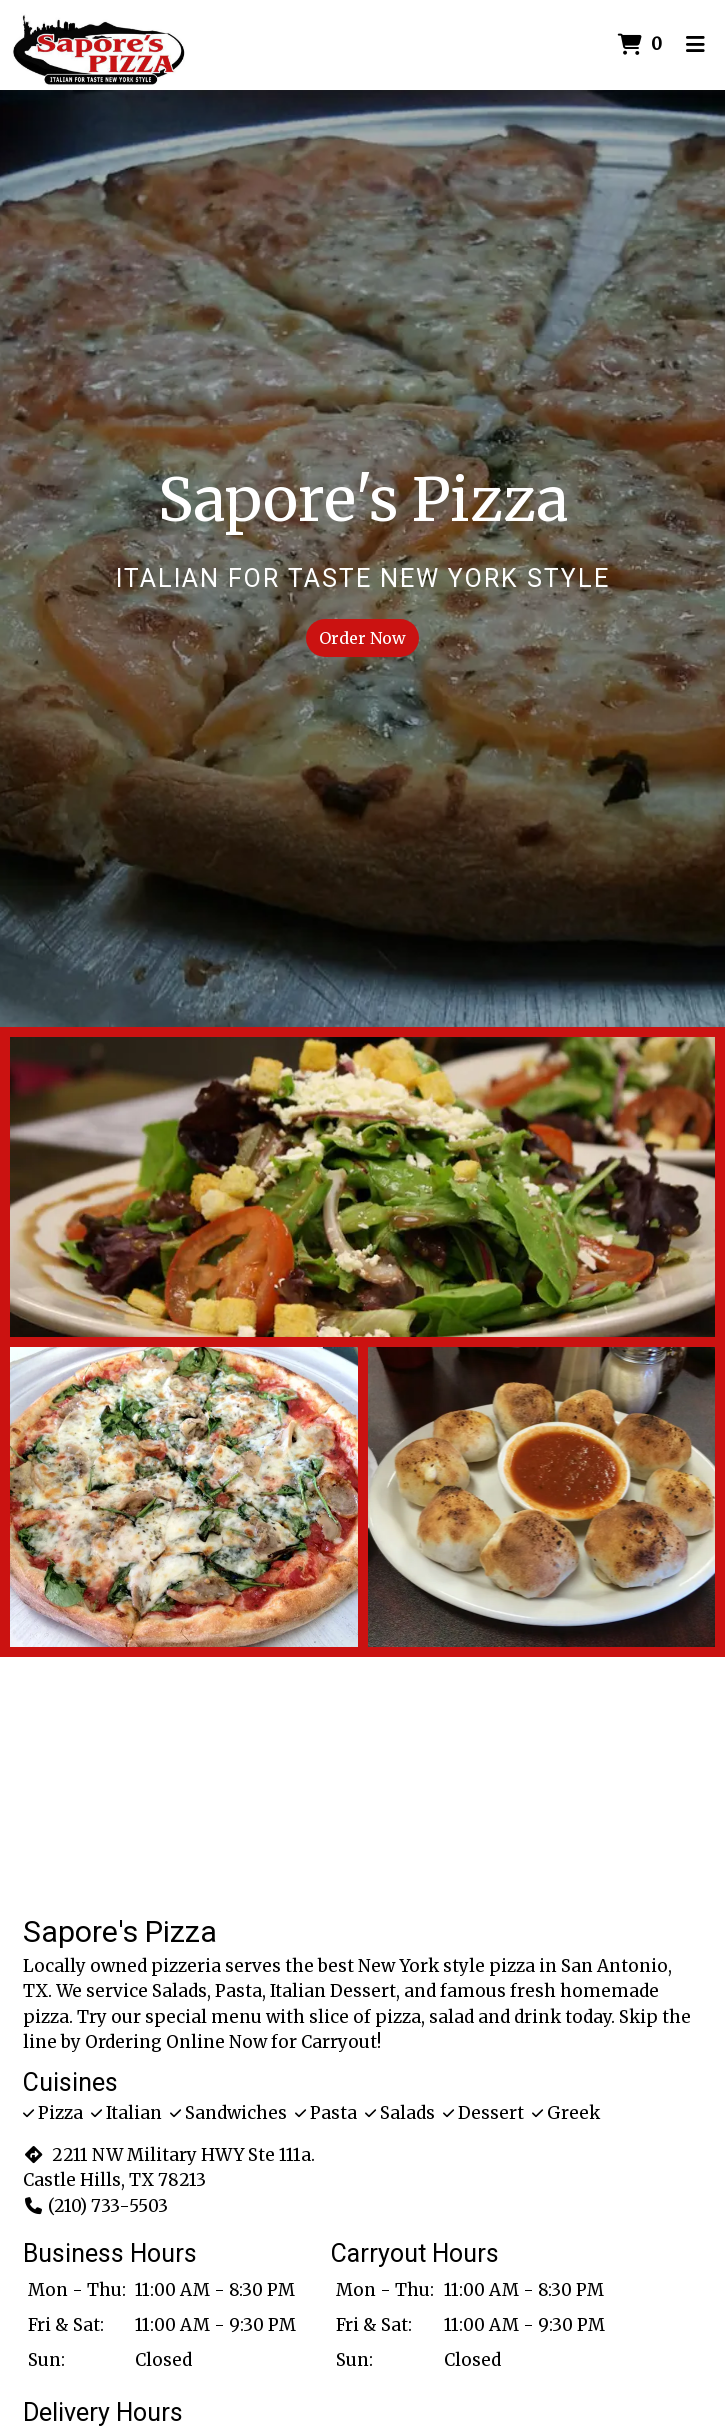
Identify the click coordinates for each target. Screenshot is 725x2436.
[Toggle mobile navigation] (695, 45)
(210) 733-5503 (95, 2206)
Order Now (362, 638)
